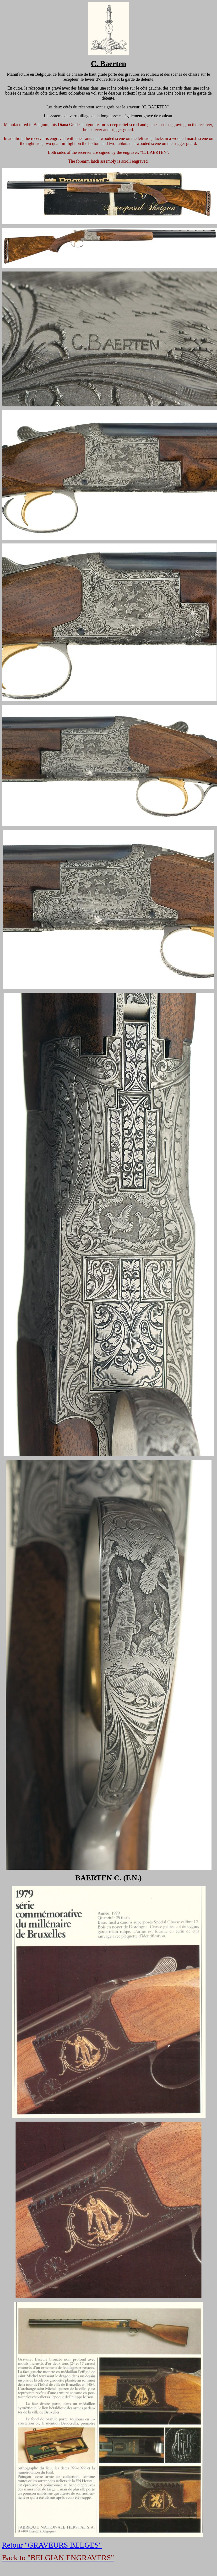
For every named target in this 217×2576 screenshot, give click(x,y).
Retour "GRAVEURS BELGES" (52, 2545)
